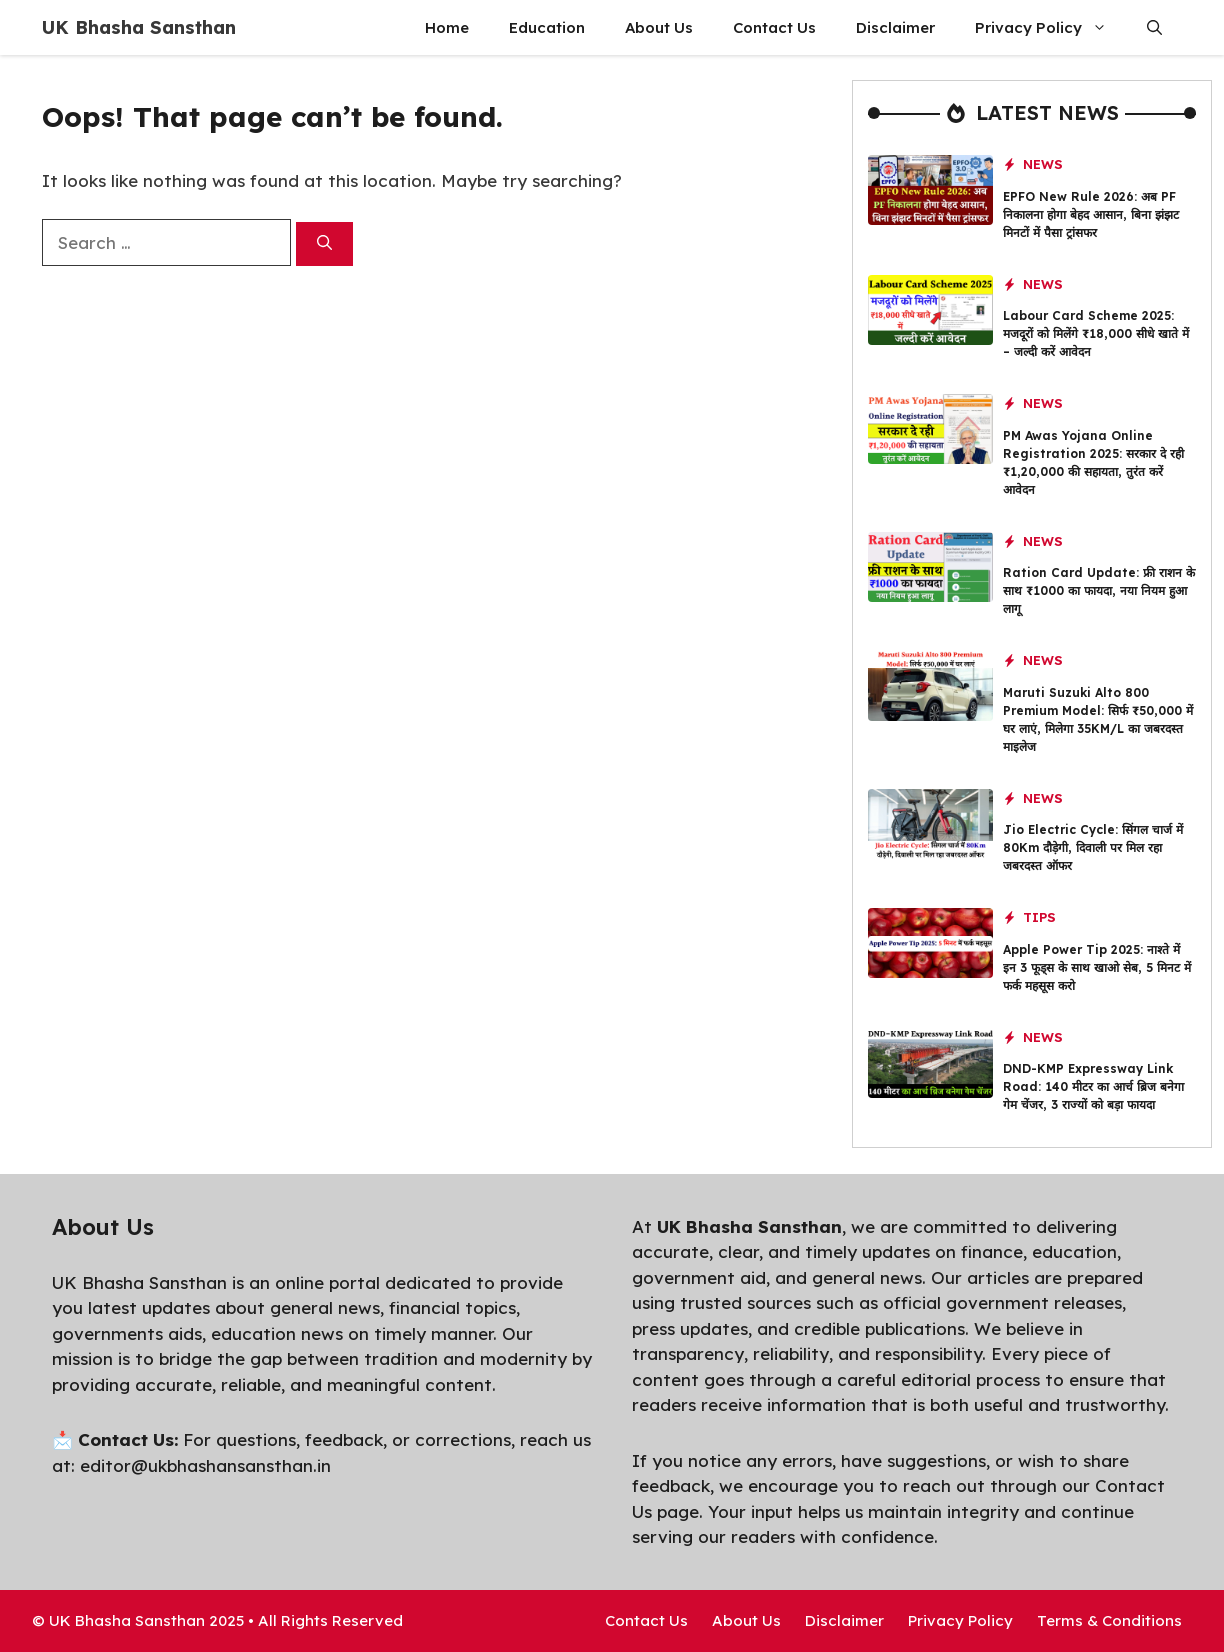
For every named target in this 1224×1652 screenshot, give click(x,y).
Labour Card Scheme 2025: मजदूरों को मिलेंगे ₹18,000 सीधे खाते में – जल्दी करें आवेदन (1096, 333)
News (1043, 164)
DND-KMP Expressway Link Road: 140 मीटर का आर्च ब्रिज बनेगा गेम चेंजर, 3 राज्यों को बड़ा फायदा (1093, 1086)
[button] (1154, 27)
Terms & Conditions (1109, 1620)
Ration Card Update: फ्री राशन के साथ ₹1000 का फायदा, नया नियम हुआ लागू (1099, 590)
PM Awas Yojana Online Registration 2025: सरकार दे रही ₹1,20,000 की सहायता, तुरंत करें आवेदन (1093, 462)
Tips (1039, 917)
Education (547, 27)
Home (447, 27)
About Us (659, 27)
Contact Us (774, 27)
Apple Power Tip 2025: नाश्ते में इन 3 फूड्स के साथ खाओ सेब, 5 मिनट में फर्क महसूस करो (1097, 967)
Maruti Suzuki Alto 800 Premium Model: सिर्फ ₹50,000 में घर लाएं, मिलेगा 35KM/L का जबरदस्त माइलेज (1098, 719)
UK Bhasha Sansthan (139, 27)
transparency (688, 1353)
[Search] (324, 244)
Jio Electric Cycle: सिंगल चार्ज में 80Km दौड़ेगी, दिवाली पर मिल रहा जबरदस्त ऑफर (1093, 847)
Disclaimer (895, 27)
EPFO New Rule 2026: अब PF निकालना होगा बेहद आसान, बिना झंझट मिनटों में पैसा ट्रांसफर (1091, 214)
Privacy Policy (1051, 27)
